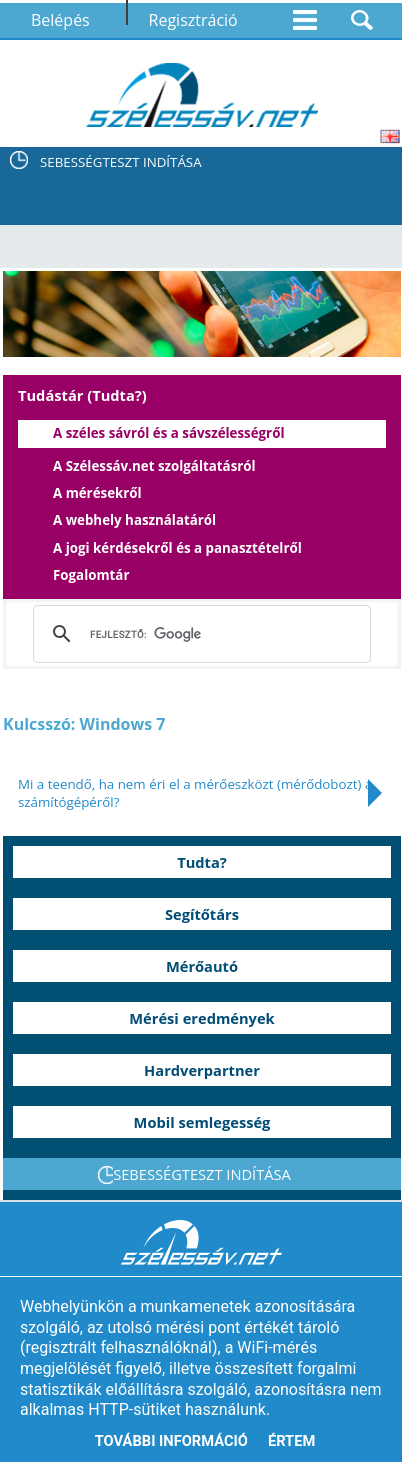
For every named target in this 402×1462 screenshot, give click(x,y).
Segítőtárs (202, 914)
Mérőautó (202, 966)
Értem (291, 1441)
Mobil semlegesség (202, 1122)
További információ (171, 1441)
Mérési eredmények (201, 1018)
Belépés (60, 20)
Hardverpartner (202, 1070)
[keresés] (198, 634)
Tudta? (202, 862)
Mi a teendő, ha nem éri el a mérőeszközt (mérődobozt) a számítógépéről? (195, 793)
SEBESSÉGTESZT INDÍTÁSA (121, 162)
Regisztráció (193, 20)
